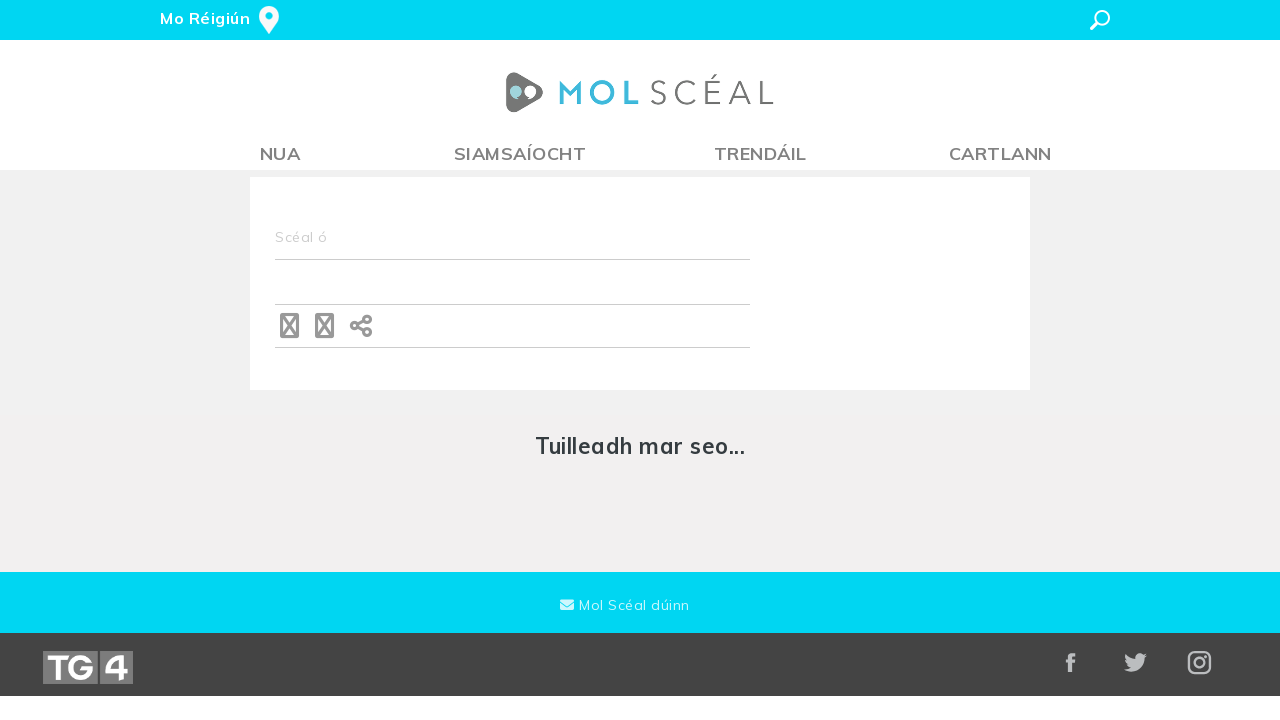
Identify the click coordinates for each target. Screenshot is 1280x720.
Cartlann (1000, 153)
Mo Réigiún (205, 18)
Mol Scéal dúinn (625, 605)
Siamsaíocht (520, 153)
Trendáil (760, 153)
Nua (280, 153)
